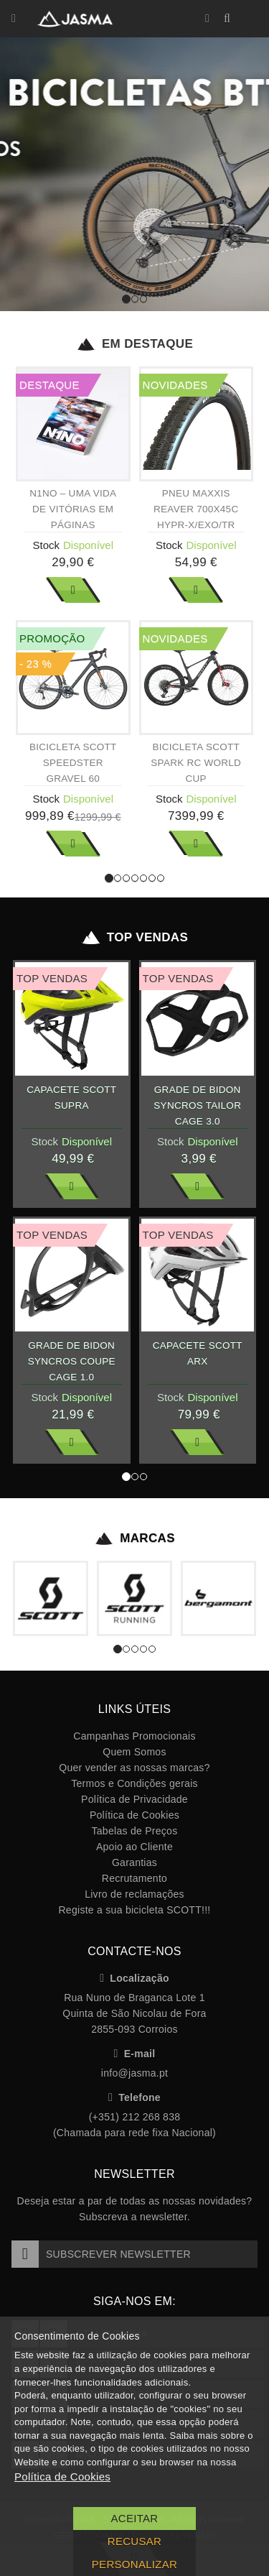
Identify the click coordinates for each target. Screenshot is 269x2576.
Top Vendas (134, 937)
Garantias (134, 1862)
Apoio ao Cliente (134, 1846)
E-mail (135, 2054)
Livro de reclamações (134, 1894)
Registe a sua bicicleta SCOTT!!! (134, 1910)
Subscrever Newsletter (101, 2254)
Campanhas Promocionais (134, 1736)
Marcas (134, 1538)
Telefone (134, 2097)
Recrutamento (134, 1878)
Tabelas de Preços (135, 1831)
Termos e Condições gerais (134, 1783)
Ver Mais (73, 590)
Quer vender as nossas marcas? (134, 1767)
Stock (46, 545)
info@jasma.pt (134, 2073)
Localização (134, 1978)
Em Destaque (134, 344)
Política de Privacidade (134, 1799)
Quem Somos (134, 1752)
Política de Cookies (134, 1815)
